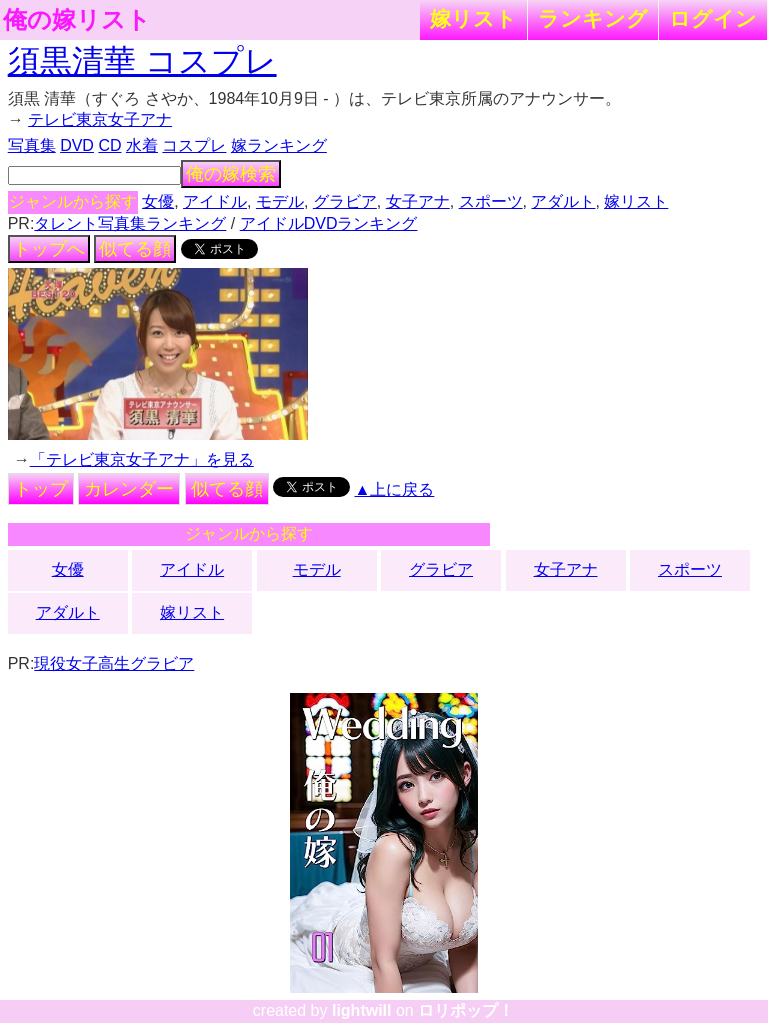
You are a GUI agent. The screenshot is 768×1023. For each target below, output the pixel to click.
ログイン (713, 18)
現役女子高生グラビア (114, 663)
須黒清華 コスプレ (142, 61)
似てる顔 (135, 249)
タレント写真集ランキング (130, 223)
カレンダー (129, 489)
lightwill (362, 1010)
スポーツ (491, 201)
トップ (41, 489)
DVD (77, 145)
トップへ (49, 249)
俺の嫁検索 (231, 174)
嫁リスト (473, 18)
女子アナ (418, 201)
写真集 (32, 145)
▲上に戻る (395, 489)
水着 (142, 145)
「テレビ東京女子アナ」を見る (142, 459)
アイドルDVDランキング (329, 223)
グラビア (345, 201)
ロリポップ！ (466, 1010)
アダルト (563, 201)
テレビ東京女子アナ (100, 119)
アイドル (215, 201)
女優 (158, 201)
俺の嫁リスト (77, 20)
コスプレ (194, 145)
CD (109, 145)
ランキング (593, 18)
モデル (280, 201)
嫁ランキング (279, 145)
